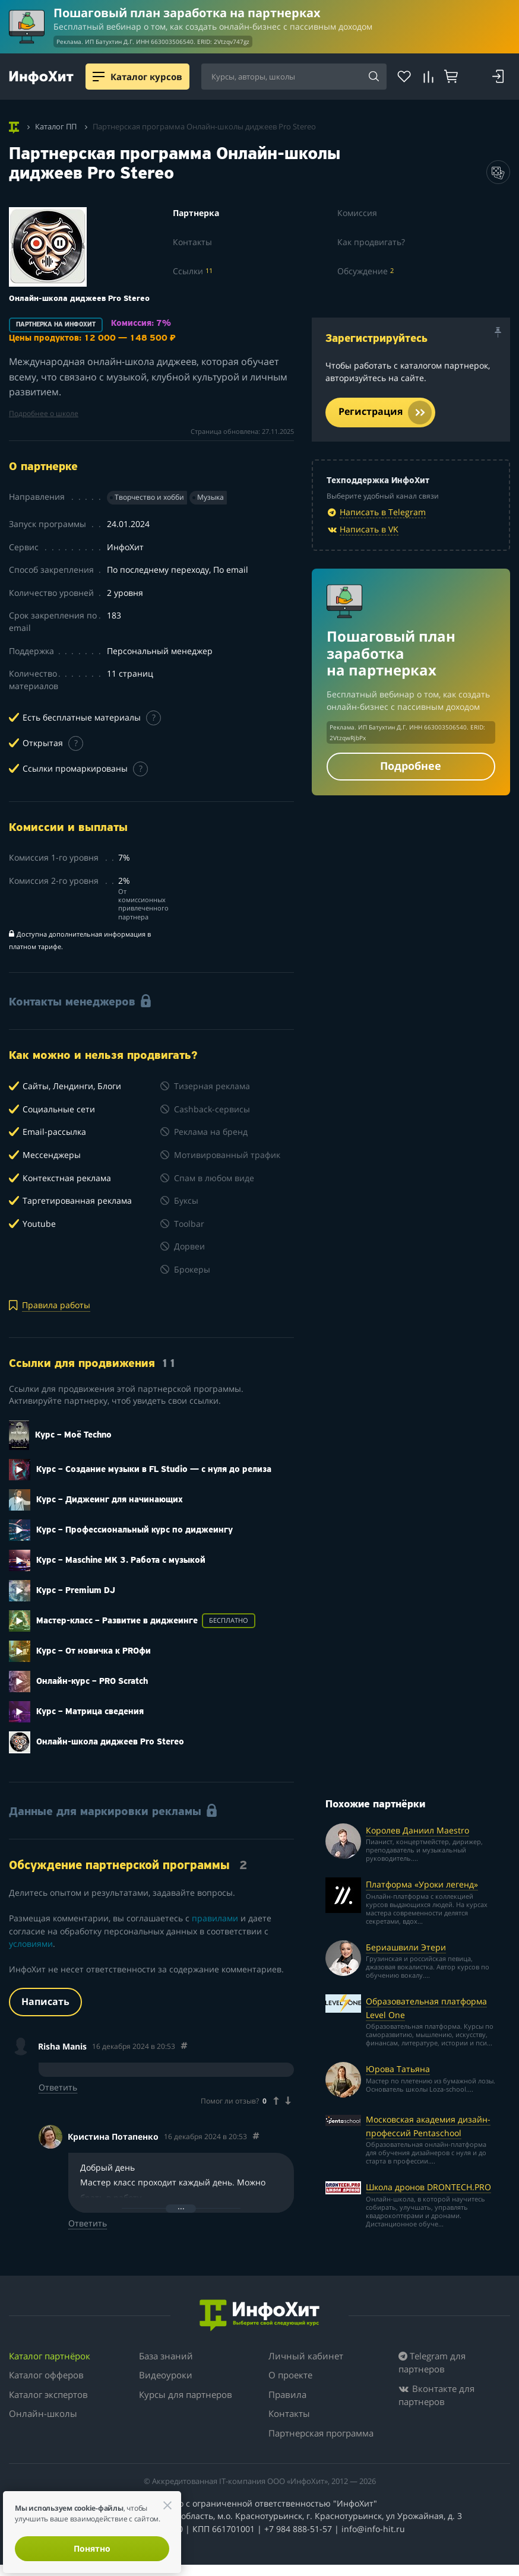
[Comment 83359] (184, 2046)
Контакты (192, 242)
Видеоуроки (165, 2375)
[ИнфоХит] (41, 77)
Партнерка (196, 213)
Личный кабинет (305, 2356)
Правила (287, 2394)
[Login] (498, 76)
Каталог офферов (46, 2375)
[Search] (373, 77)
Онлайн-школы (43, 2413)
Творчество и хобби (149, 497)
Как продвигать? (371, 242)
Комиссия (357, 213)
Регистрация (385, 412)
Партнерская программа (321, 2433)
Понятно (92, 2548)
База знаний (166, 2356)
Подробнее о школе (43, 413)
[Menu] (99, 76)
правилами (215, 1918)
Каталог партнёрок (49, 2356)
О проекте (290, 2375)
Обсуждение (365, 271)
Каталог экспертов (48, 2394)
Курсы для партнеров (185, 2394)
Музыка (210, 497)
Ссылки (193, 271)
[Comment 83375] (256, 2136)
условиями (31, 1943)
